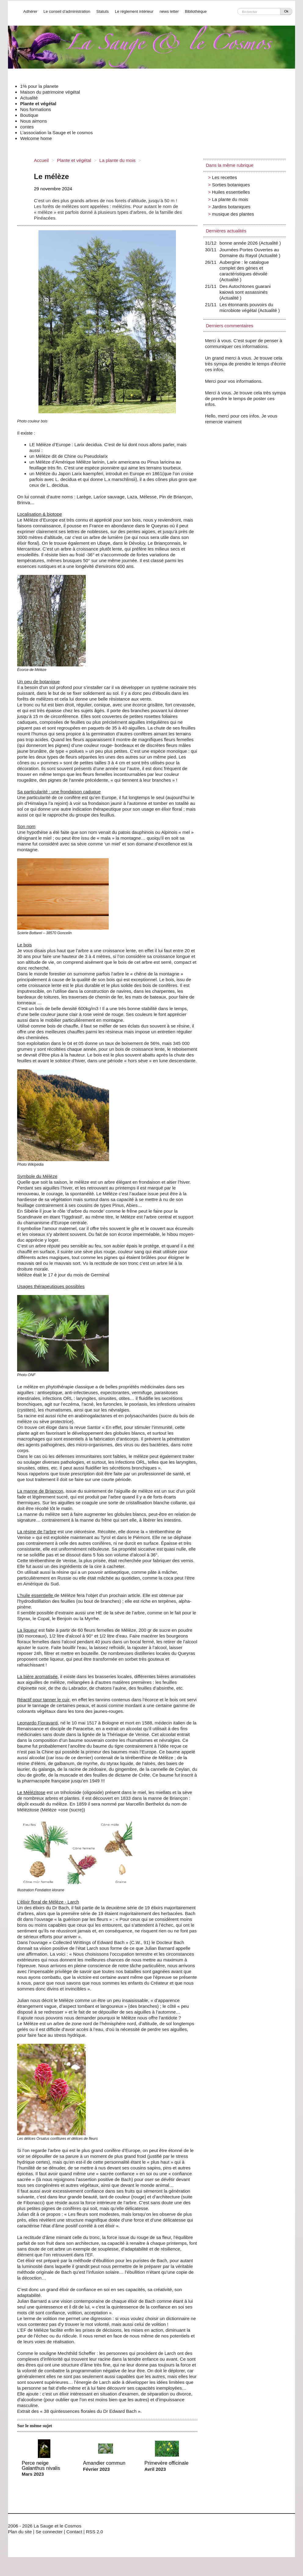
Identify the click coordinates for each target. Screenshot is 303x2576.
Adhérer (30, 11)
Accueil (41, 160)
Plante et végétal (38, 103)
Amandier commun (104, 2463)
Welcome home (36, 138)
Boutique (29, 115)
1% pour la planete (39, 86)
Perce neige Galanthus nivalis (41, 2465)
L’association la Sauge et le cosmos (56, 132)
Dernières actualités (226, 230)
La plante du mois (117, 160)
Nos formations (35, 109)
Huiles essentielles (231, 192)
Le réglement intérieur (134, 11)
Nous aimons (33, 121)
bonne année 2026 (240, 243)
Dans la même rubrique (230, 165)
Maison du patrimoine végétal (50, 92)
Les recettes (224, 177)
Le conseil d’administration (66, 11)
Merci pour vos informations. (233, 381)
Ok (286, 11)
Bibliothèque (196, 11)
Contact (74, 2531)
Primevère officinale (166, 2463)
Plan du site (20, 2531)
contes (27, 126)
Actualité (29, 97)
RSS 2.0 (94, 2531)
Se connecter (49, 2531)
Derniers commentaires (229, 325)
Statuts (102, 11)
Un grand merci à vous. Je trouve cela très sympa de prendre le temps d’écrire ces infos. (245, 363)
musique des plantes (233, 214)
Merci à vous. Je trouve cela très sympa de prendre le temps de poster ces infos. (245, 398)
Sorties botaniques (231, 184)
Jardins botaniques (231, 206)
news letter (169, 11)
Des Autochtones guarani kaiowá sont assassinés (245, 292)
